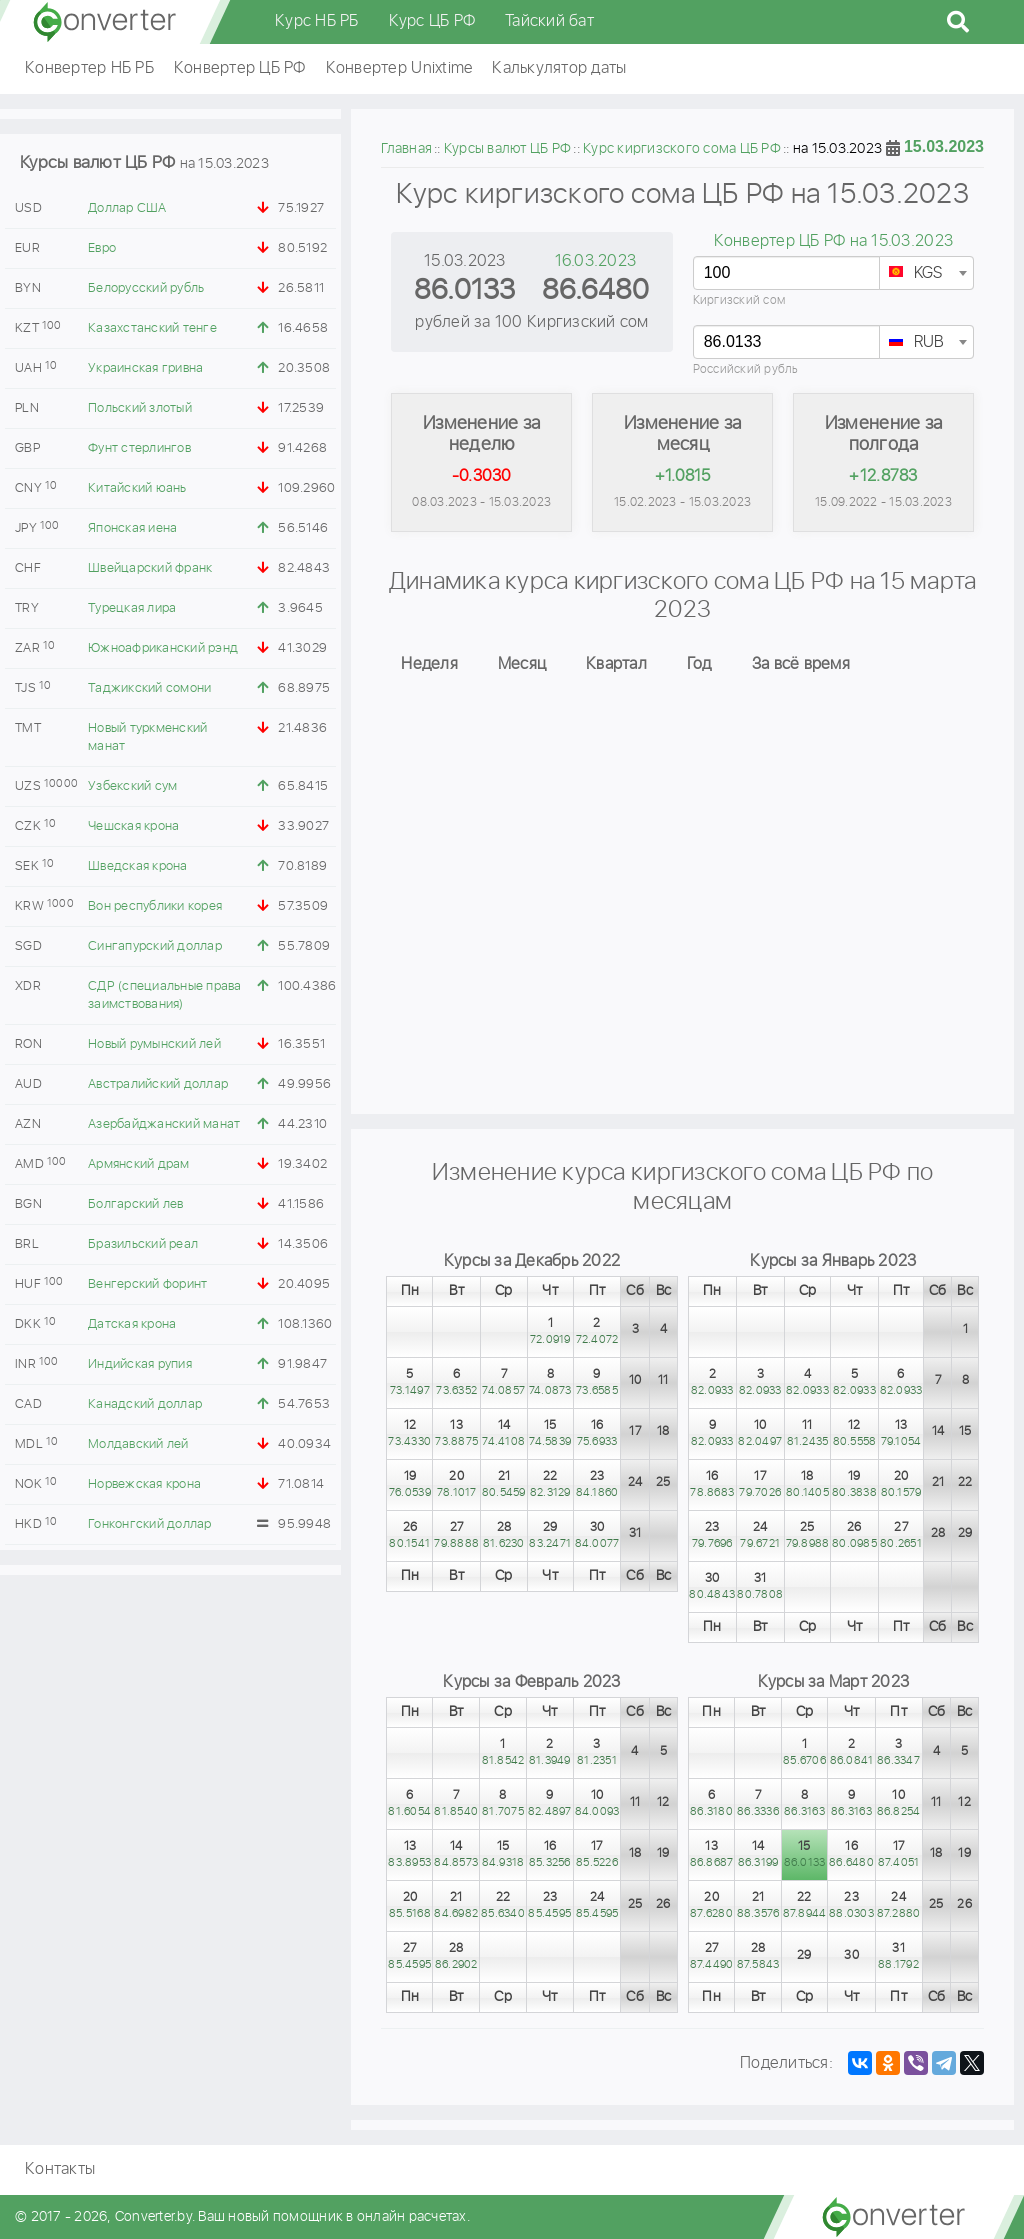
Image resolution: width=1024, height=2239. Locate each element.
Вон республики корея (155, 906)
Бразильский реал (143, 1244)
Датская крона (132, 1324)
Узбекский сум (132, 786)
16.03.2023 (596, 261)
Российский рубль (746, 369)
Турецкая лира (132, 608)
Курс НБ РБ (317, 21)
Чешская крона (133, 826)
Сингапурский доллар (155, 946)
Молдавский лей (138, 1444)
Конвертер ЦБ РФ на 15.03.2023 (833, 241)
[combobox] (926, 273)
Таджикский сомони (149, 688)
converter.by (105, 22)
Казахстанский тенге (152, 328)
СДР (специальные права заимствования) (165, 995)
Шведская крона (138, 866)
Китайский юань (137, 488)
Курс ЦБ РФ (432, 21)
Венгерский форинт (147, 1284)
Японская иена (132, 528)
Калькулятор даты (559, 68)
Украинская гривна (145, 368)
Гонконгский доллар (150, 1524)
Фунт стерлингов (139, 448)
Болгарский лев (136, 1204)
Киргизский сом (739, 300)
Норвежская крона (144, 1484)
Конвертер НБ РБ (89, 68)
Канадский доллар (145, 1404)
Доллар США (127, 208)
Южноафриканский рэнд (163, 648)
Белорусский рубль (146, 288)
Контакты (60, 2169)
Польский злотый (140, 408)
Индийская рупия (140, 1364)
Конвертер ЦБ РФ (240, 68)
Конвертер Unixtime (399, 68)
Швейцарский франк (150, 568)
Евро (102, 248)
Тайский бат (549, 21)
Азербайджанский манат (164, 1124)
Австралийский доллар (158, 1084)
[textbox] (926, 274)
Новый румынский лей (154, 1044)
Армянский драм (139, 1164)
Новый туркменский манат (147, 737)
